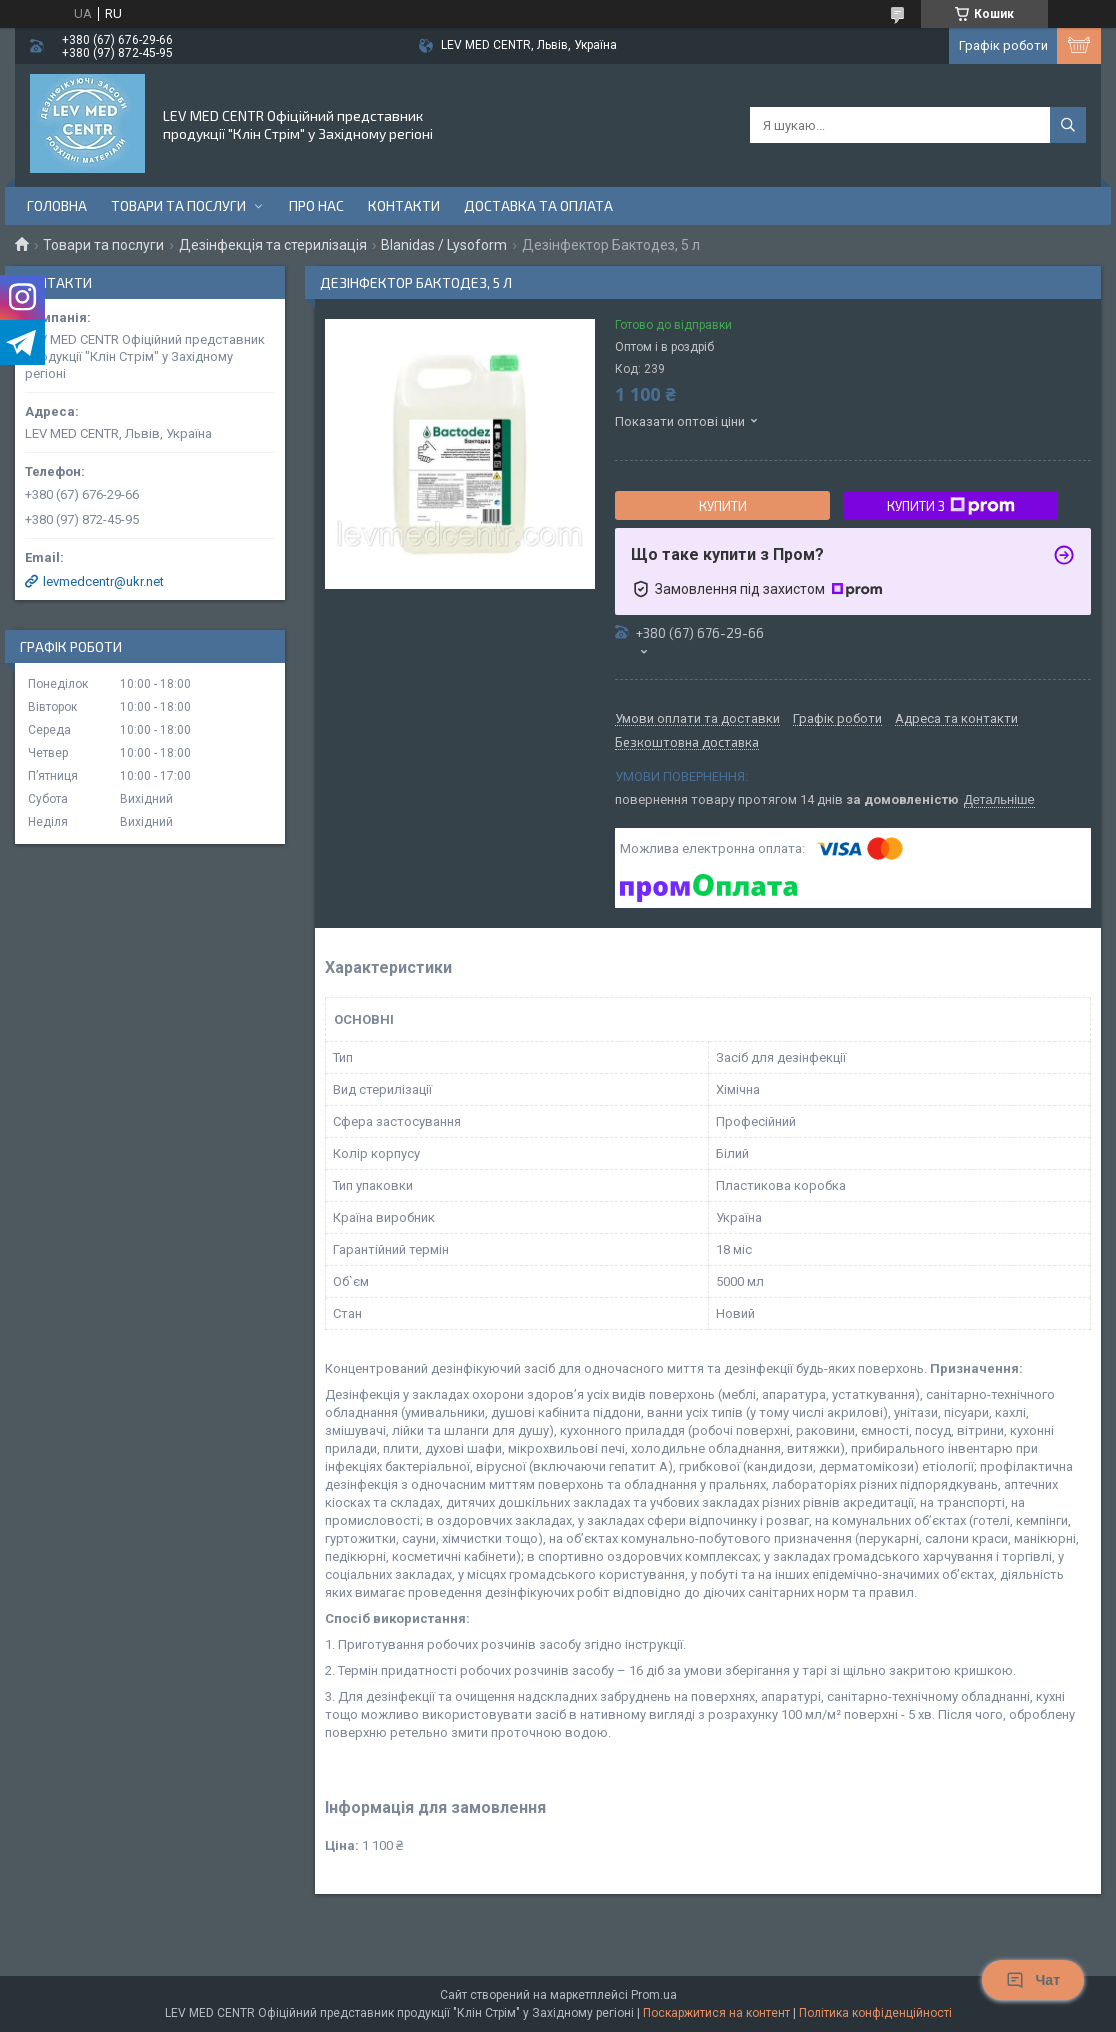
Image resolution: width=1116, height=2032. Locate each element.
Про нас (316, 205)
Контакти (404, 205)
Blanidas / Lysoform (444, 245)
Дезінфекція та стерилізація (273, 245)
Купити (723, 506)
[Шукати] (1068, 125)
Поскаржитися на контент (716, 2013)
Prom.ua (654, 1995)
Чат (1033, 1980)
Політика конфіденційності (875, 2013)
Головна (57, 205)
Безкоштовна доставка (687, 743)
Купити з (951, 506)
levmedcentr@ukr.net (103, 581)
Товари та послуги (178, 205)
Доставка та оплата (538, 205)
